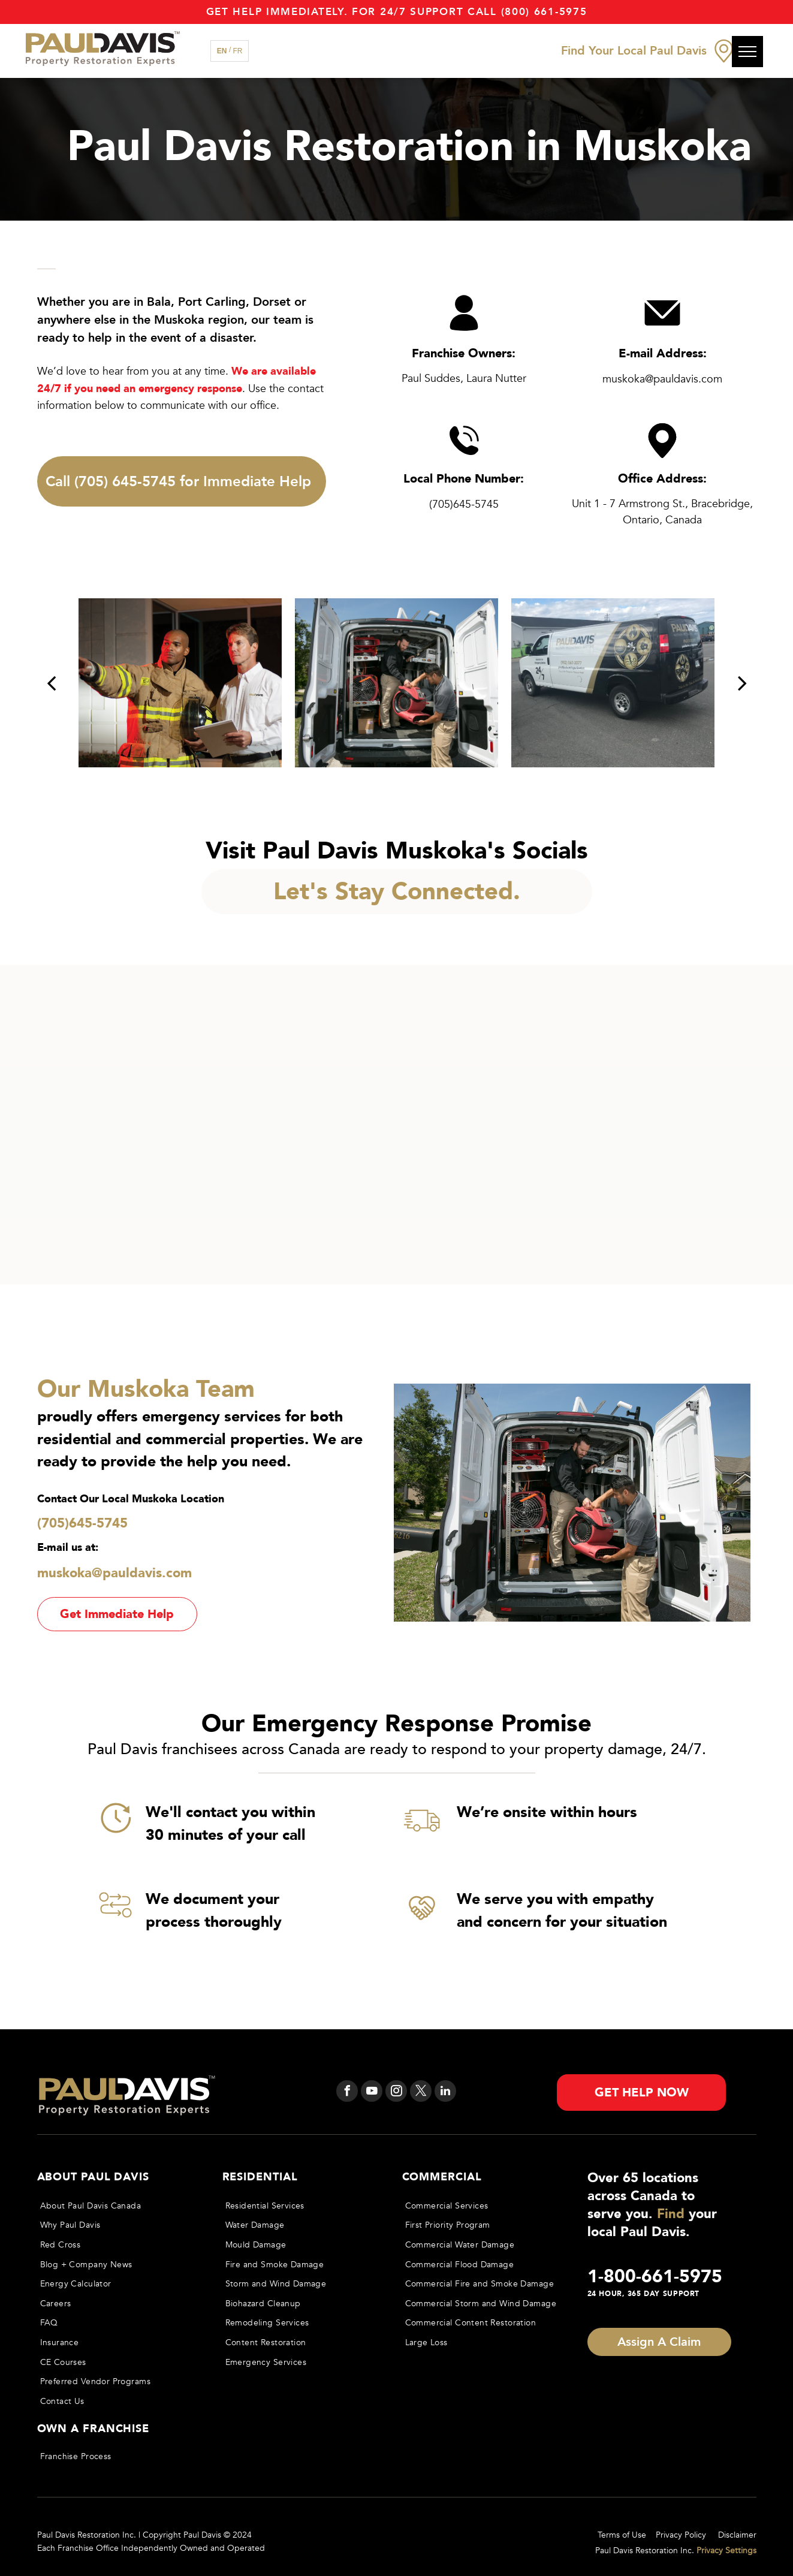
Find (671, 2214)
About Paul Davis (93, 2177)
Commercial (442, 2177)
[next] (742, 683)
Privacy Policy (681, 2535)
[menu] (747, 51)
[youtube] (371, 2092)
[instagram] (396, 2092)
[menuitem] (118, 2206)
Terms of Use (622, 2535)
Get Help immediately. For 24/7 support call (351, 12)
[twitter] (421, 2092)
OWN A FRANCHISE (93, 2428)
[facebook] (347, 2092)
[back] (51, 683)
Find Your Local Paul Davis (634, 51)
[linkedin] (445, 2092)
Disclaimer (737, 2535)
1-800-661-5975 (654, 2276)
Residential (260, 2177)
